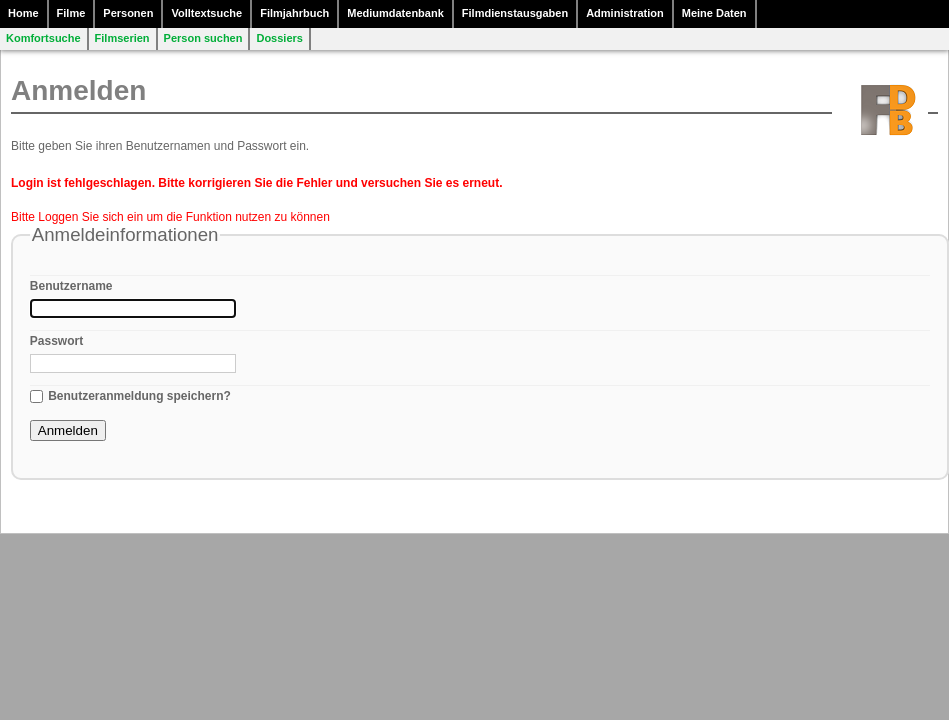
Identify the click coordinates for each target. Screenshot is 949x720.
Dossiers (279, 38)
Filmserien (122, 38)
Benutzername (71, 286)
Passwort (56, 341)
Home (23, 13)
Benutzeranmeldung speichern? (139, 396)
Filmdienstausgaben (515, 13)
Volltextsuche (206, 13)
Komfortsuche (43, 38)
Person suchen (203, 38)
